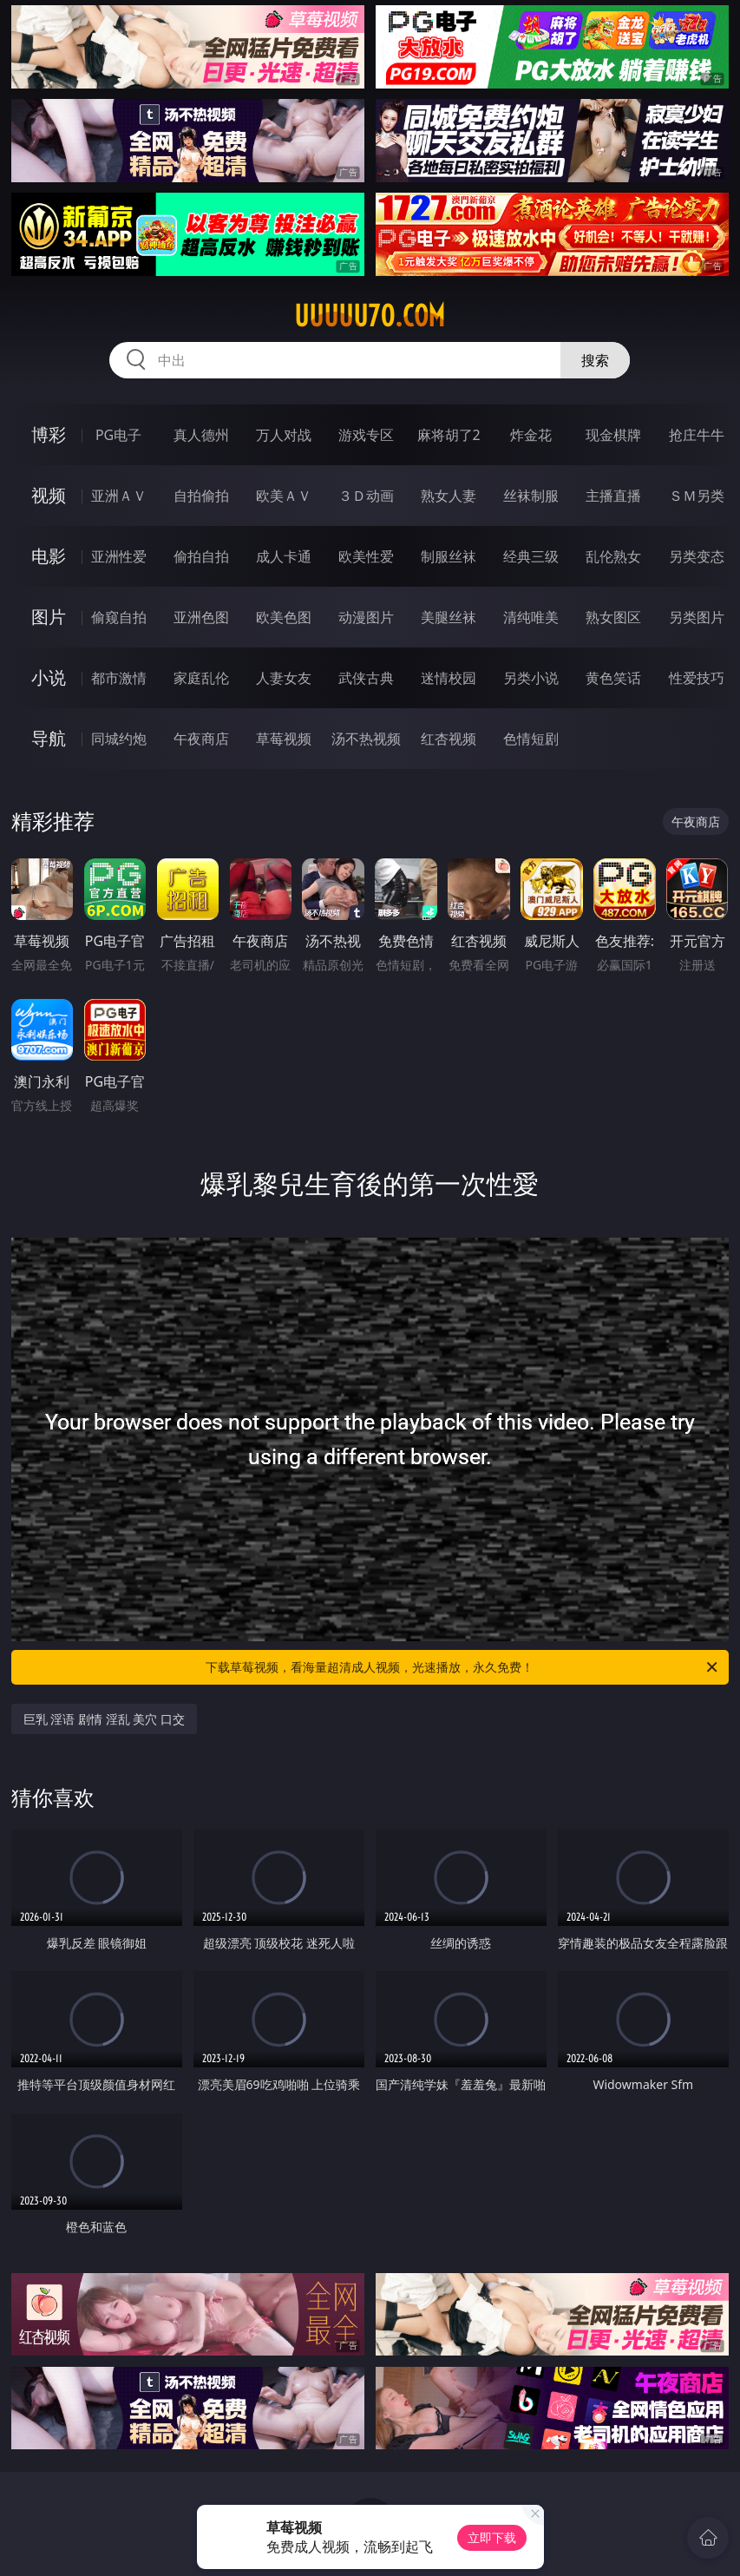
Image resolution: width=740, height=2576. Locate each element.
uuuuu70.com (369, 316)
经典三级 (531, 556)
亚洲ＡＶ (119, 495)
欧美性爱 (366, 556)
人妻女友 (283, 677)
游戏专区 (366, 434)
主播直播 (613, 495)
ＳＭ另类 (696, 495)
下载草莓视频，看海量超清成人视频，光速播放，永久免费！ (463, 1667)
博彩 (48, 434)
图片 (48, 616)
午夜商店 (201, 738)
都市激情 (119, 677)
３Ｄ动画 (366, 495)
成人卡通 (283, 556)
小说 (48, 677)
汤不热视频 (366, 738)
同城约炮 (119, 738)
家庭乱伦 (201, 677)
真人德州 (201, 434)
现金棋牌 (613, 434)
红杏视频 (448, 738)
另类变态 (696, 556)
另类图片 (696, 617)
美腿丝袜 (448, 617)
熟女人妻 (448, 495)
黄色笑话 (613, 677)
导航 (48, 738)
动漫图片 (366, 617)
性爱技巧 (696, 677)
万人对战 (283, 434)
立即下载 (492, 2537)
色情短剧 (531, 738)
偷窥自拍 (119, 617)
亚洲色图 (201, 617)
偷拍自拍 (201, 556)
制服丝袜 (448, 556)
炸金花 (531, 434)
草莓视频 (283, 738)
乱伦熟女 (613, 556)
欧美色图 (283, 617)
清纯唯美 (531, 617)
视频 (48, 495)
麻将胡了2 (449, 434)
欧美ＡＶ (283, 495)
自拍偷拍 (201, 495)
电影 (48, 556)
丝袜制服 (531, 495)
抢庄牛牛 (696, 434)
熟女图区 (613, 617)
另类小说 (531, 677)
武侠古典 (366, 677)
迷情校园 (448, 677)
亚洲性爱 (119, 556)
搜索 (595, 360)
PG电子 (118, 434)
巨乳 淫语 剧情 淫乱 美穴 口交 (104, 1719)
